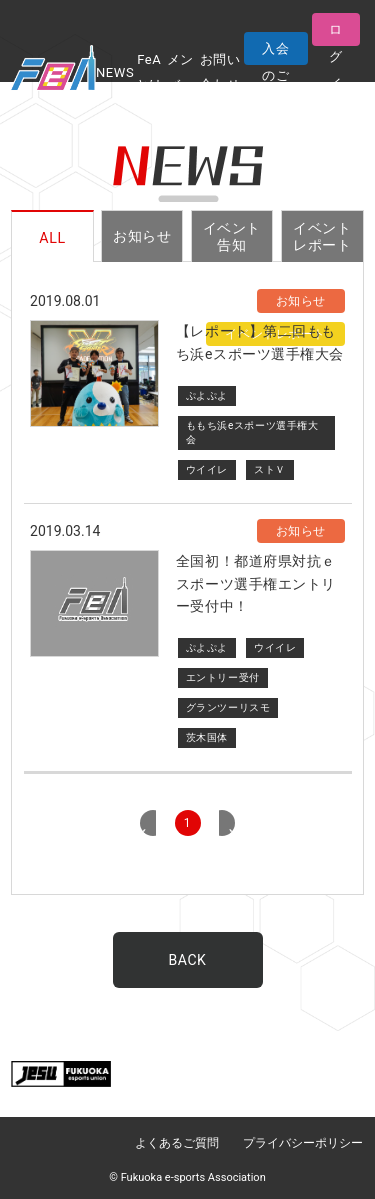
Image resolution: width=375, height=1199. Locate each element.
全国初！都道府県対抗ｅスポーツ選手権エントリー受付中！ (256, 583)
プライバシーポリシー (303, 1143)
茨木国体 (207, 737)
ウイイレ (207, 469)
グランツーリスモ (228, 707)
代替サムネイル (94, 603)
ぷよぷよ (207, 395)
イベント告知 (232, 236)
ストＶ (270, 469)
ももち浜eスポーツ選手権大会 (252, 432)
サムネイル (94, 373)
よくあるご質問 (177, 1143)
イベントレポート (322, 236)
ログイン (336, 34)
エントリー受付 (223, 677)
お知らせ (142, 236)
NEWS (115, 72)
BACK (188, 960)
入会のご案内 (275, 53)
